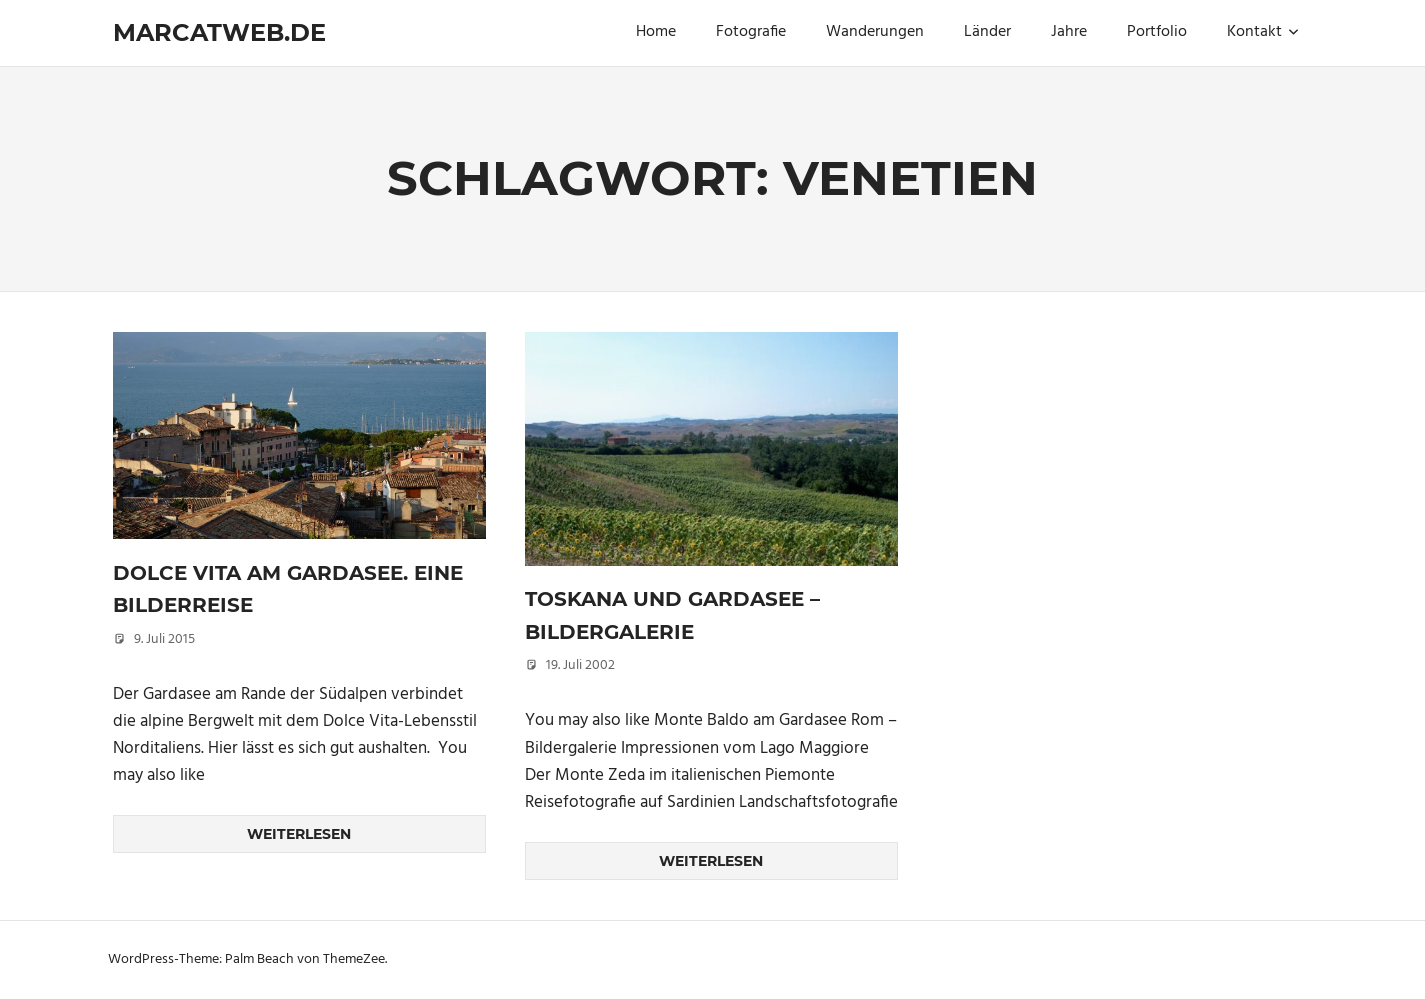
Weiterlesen (299, 834)
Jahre (1069, 32)
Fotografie (751, 32)
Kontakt (1263, 32)
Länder (987, 32)
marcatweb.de (219, 32)
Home (656, 32)
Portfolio (1157, 32)
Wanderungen (875, 32)
